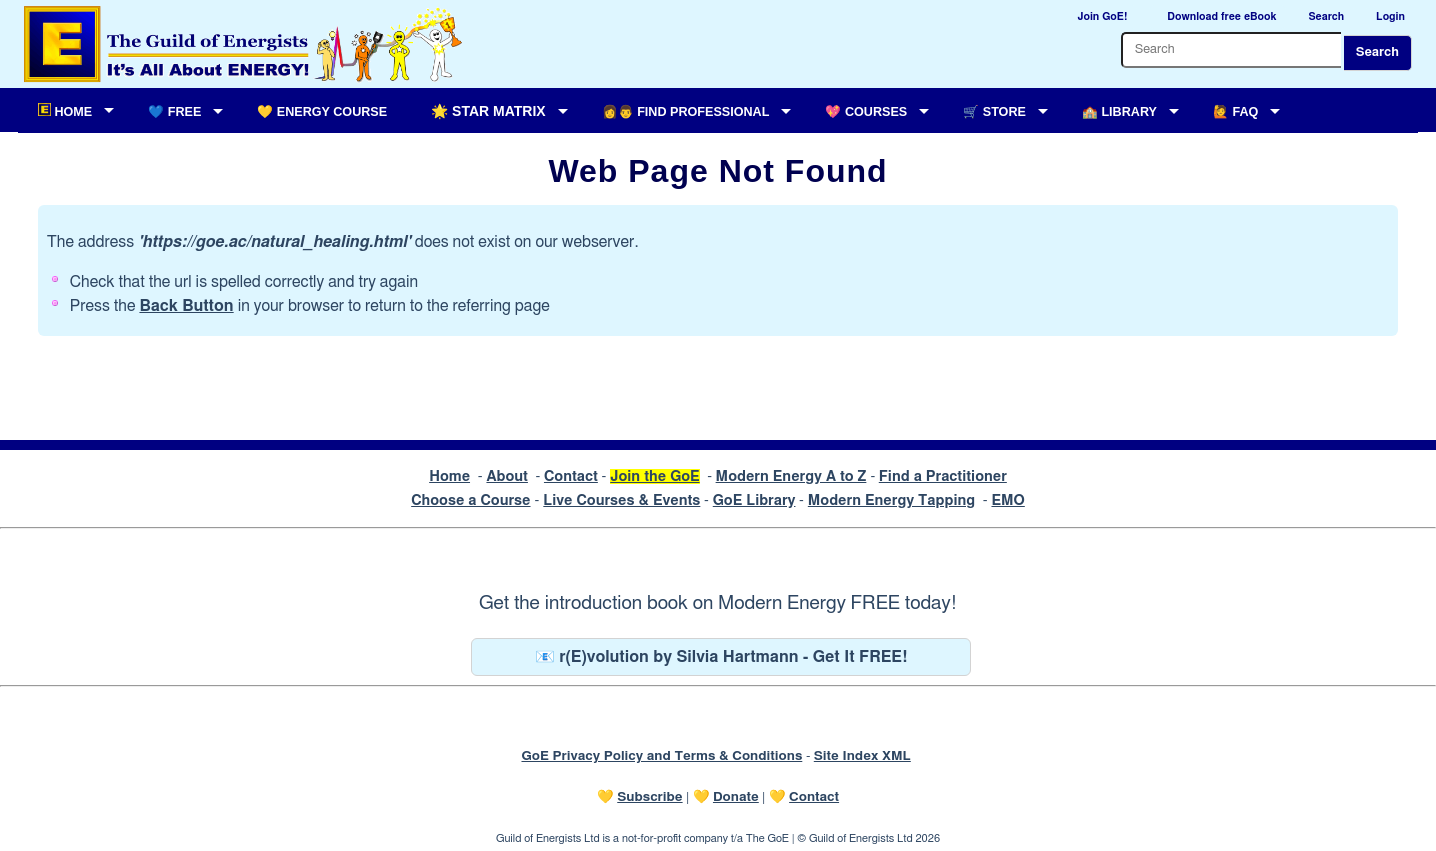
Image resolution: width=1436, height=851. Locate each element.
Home (449, 476)
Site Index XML (862, 756)
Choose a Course (470, 500)
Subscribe (649, 797)
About (507, 476)
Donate (736, 797)
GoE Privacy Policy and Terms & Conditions (661, 756)
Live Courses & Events (621, 500)
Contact (571, 476)
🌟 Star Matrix (488, 111)
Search (1377, 52)
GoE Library (754, 500)
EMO (1007, 500)
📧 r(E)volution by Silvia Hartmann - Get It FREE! (721, 657)
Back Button (186, 306)
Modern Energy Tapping (891, 500)
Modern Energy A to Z (791, 476)
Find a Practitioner (943, 476)
